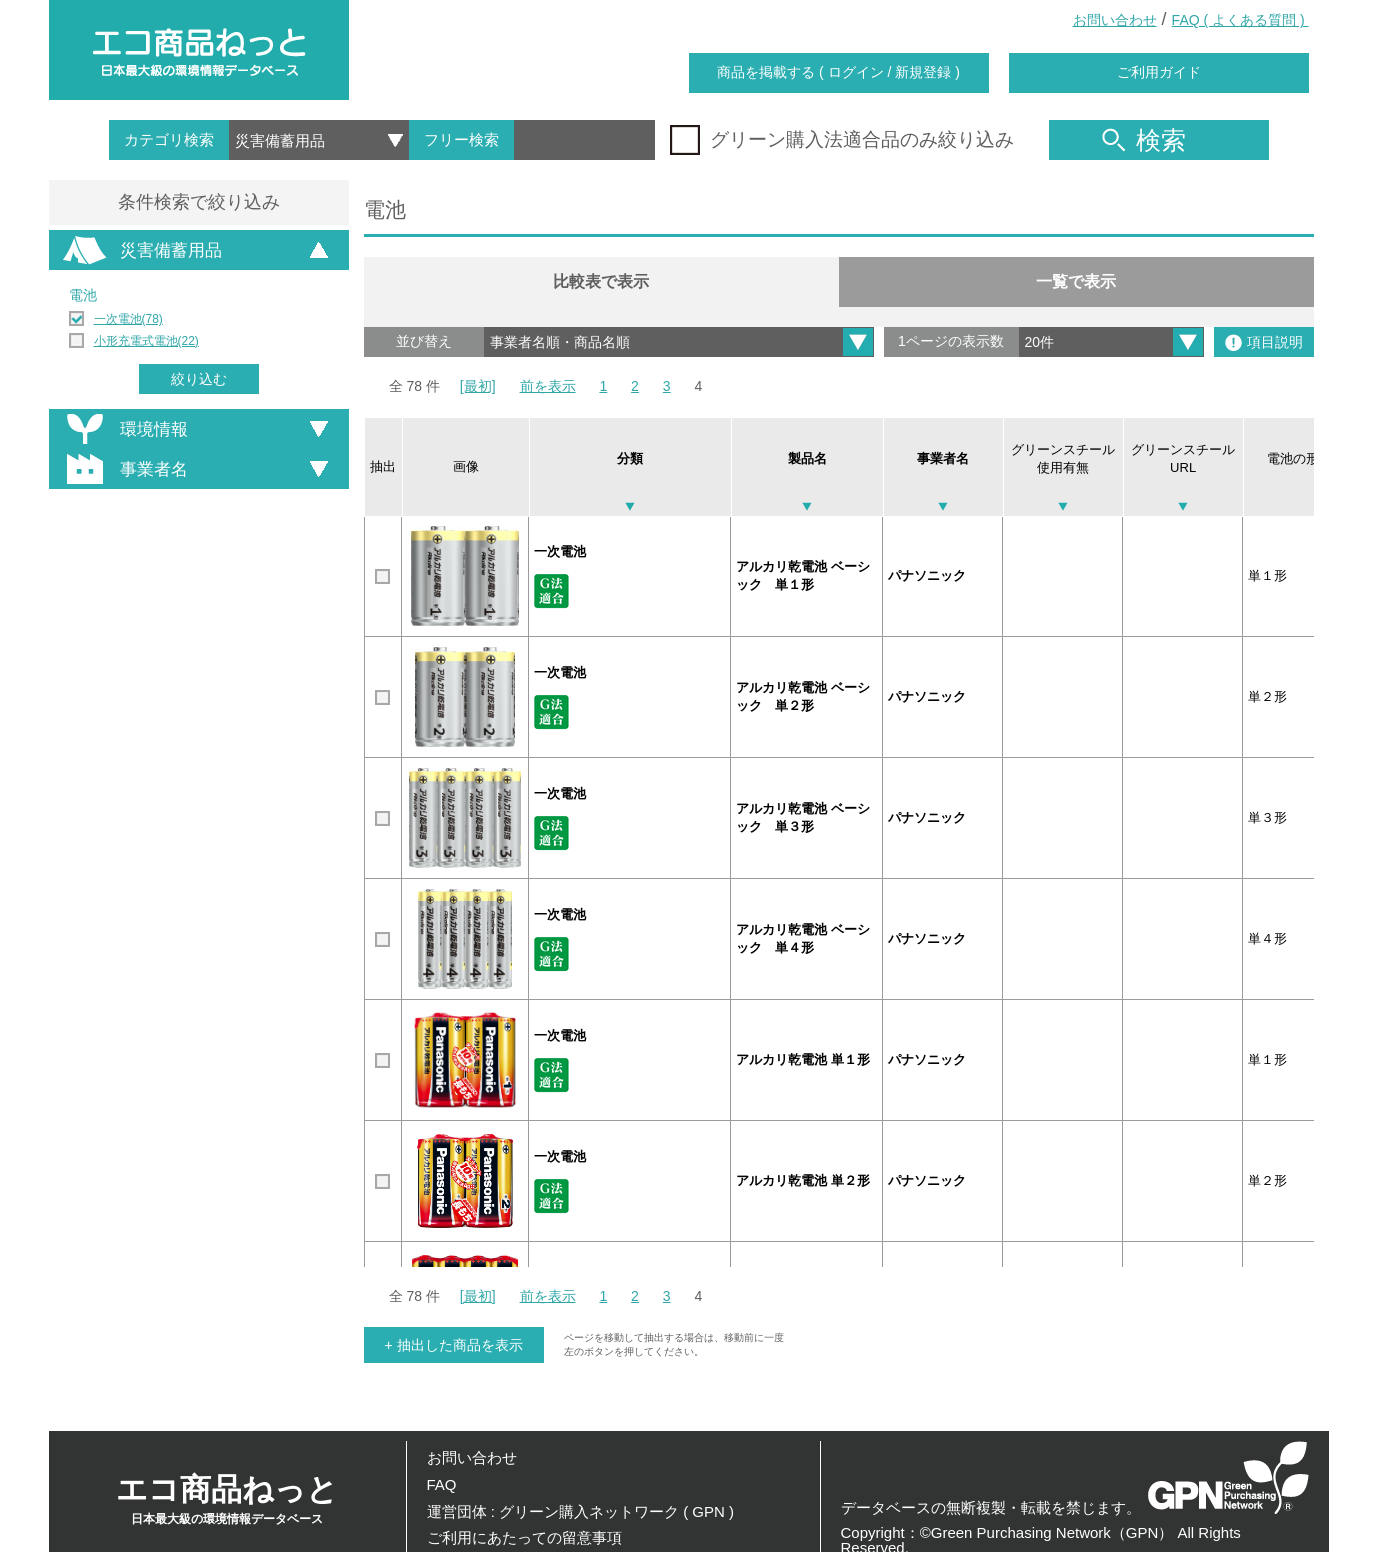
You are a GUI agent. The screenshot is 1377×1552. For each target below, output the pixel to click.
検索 (1144, 140)
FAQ (442, 1484)
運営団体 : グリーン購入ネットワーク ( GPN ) (581, 1511)
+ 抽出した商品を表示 (454, 1345)
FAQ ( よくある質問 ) (1240, 20)
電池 (83, 295)
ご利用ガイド (1159, 72)
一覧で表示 (1076, 281)
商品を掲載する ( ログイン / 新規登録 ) (838, 72)
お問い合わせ (1115, 20)
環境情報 (124, 429)
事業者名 (124, 469)
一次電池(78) (128, 319)
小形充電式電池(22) (146, 341)
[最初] (478, 386)
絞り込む (199, 379)
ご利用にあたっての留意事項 (524, 1537)
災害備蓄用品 (141, 250)
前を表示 (548, 386)
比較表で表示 (601, 281)
